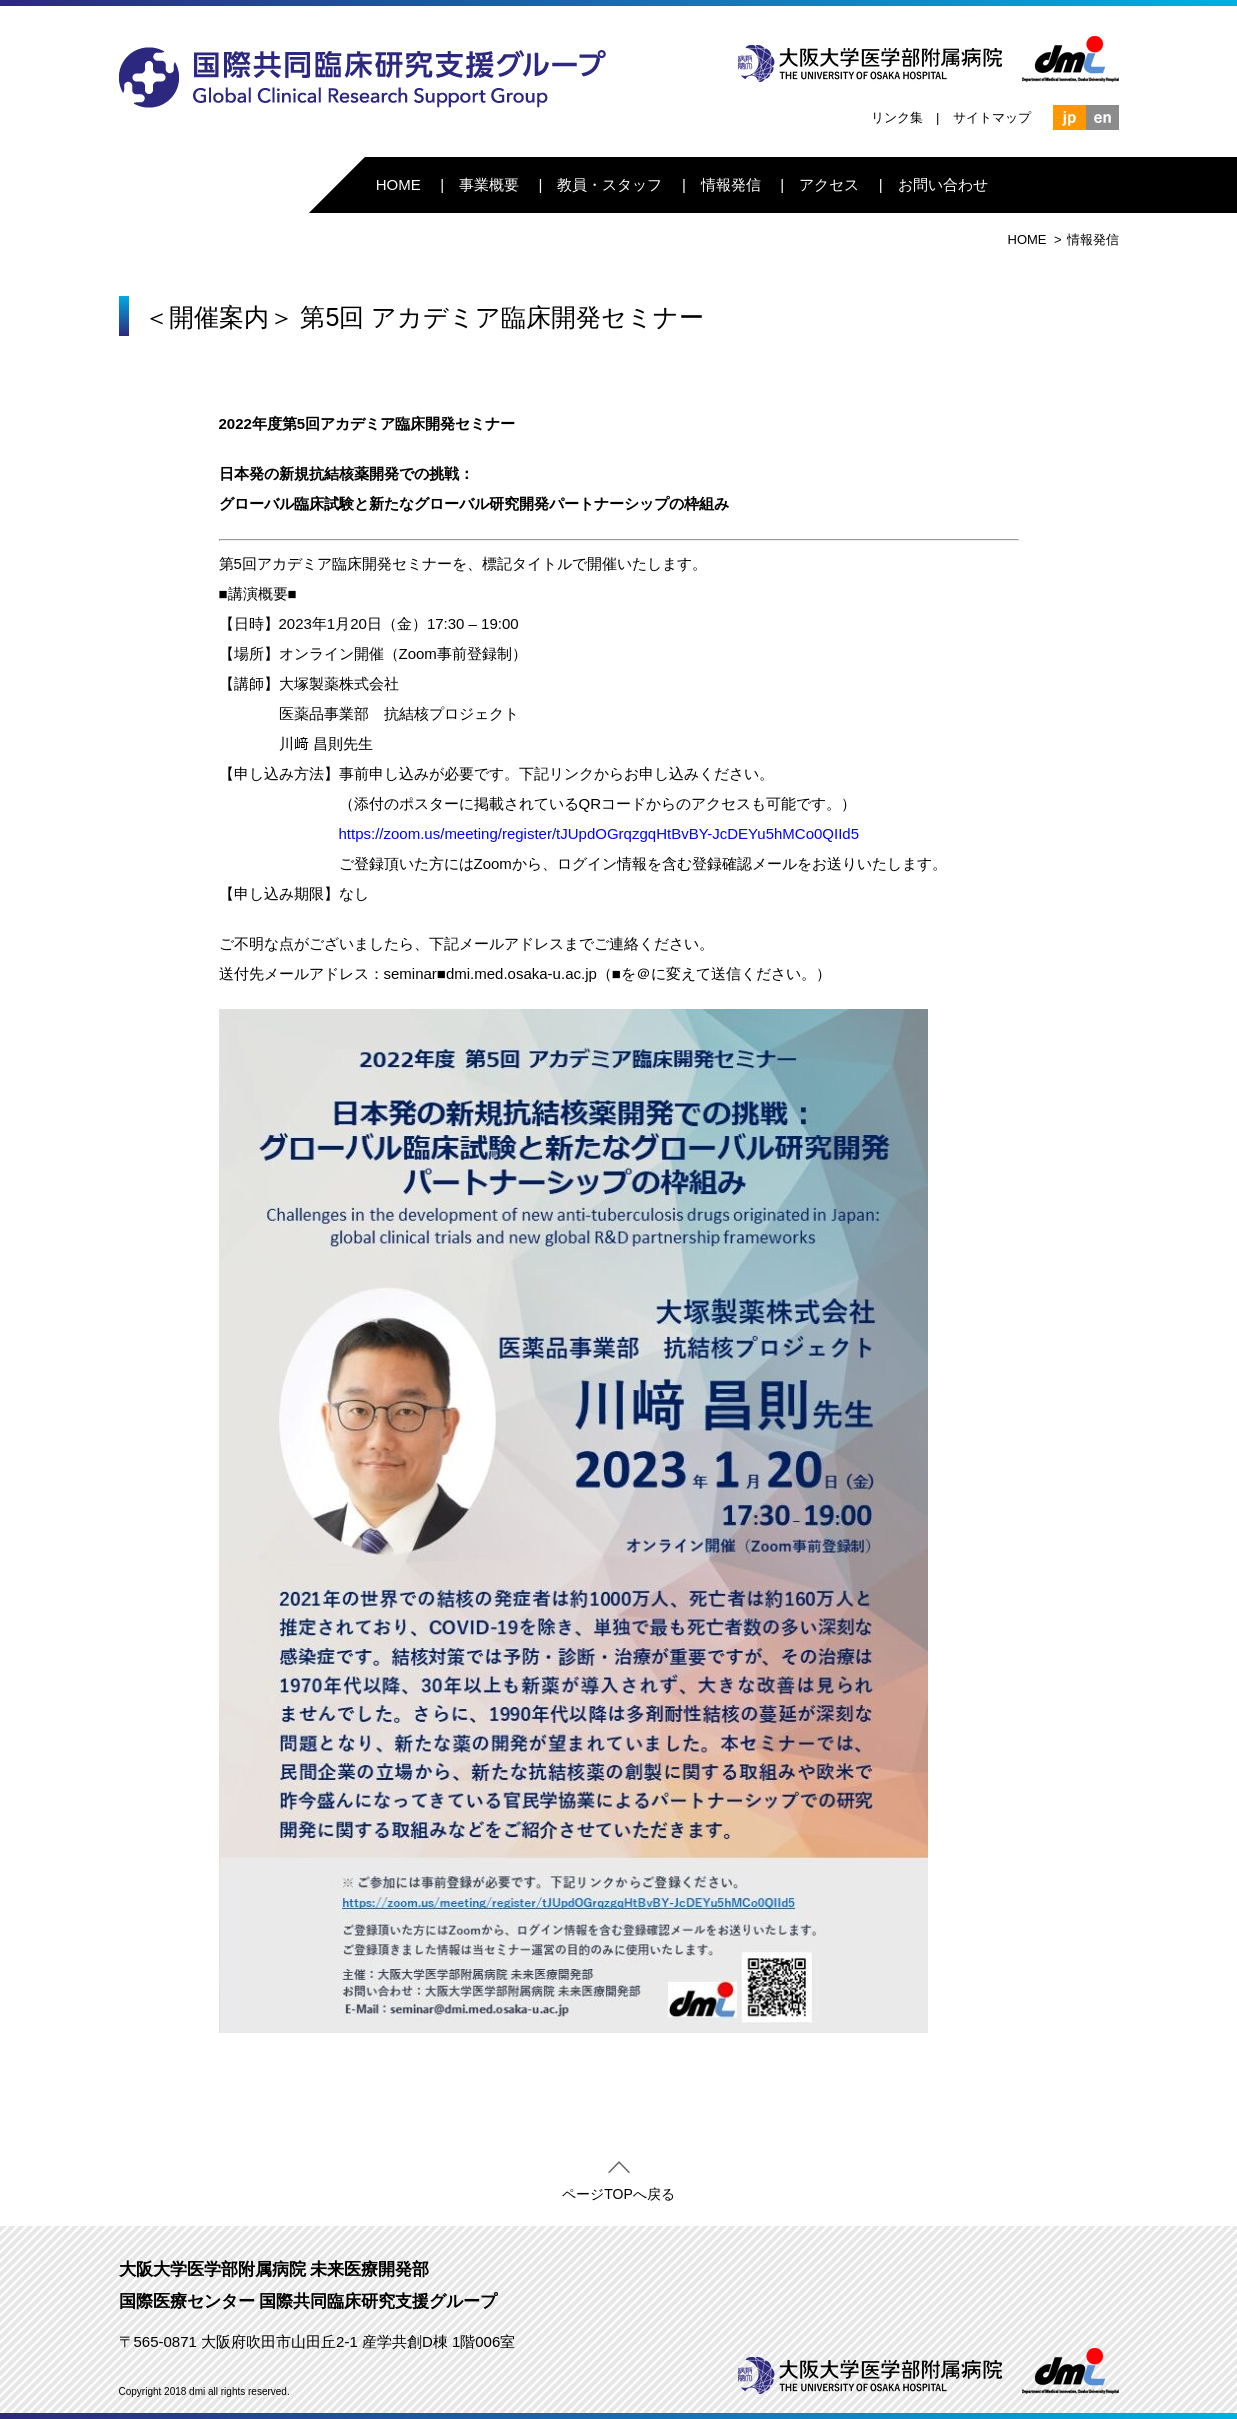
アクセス (829, 184)
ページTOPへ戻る (618, 2190)
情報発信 (731, 184)
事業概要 (489, 184)
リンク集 (897, 117)
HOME (398, 184)
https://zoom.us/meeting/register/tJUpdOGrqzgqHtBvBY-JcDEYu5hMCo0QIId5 (599, 833)
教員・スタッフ (609, 184)
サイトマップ (992, 117)
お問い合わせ (943, 184)
